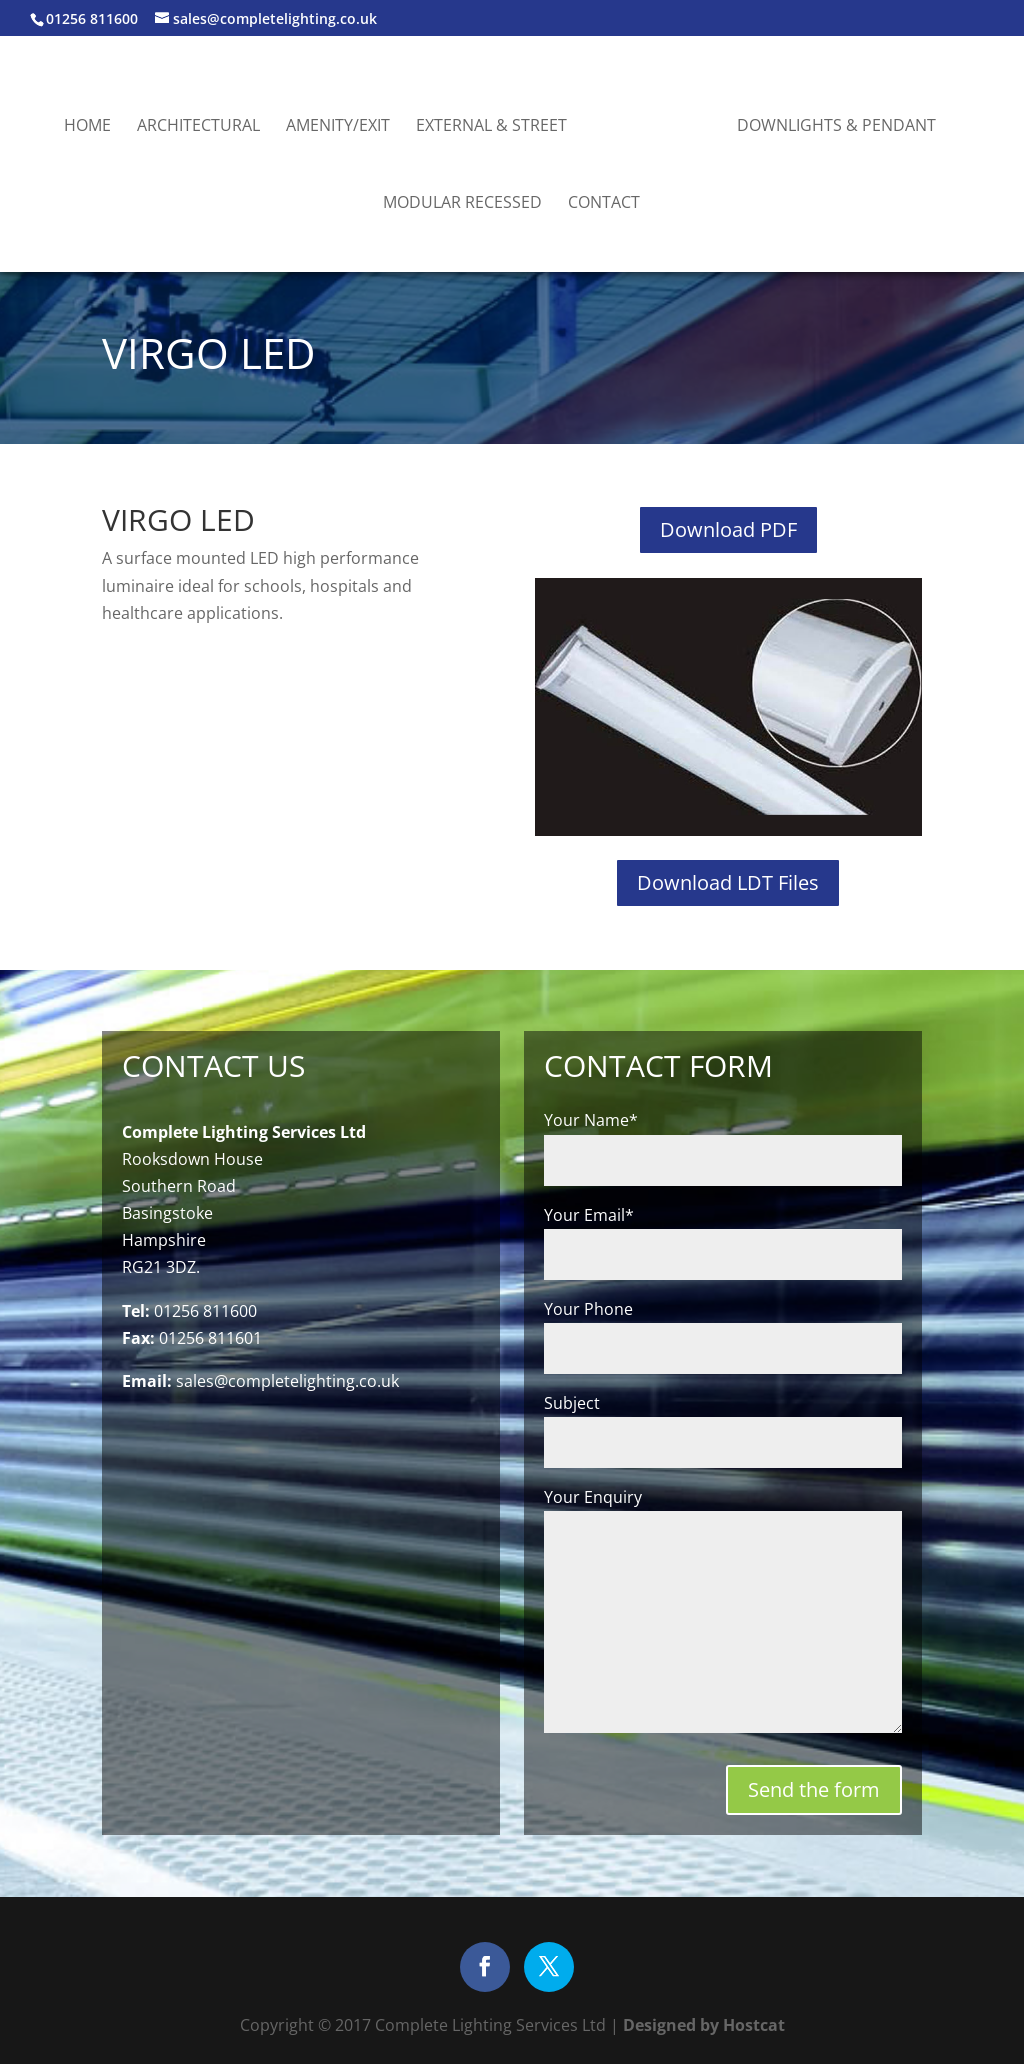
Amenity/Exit (338, 127)
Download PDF (728, 529)
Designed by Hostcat (702, 2025)
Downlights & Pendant (836, 127)
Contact (604, 204)
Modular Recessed (462, 204)
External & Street (491, 127)
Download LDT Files (728, 882)
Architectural (198, 127)
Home (87, 127)
